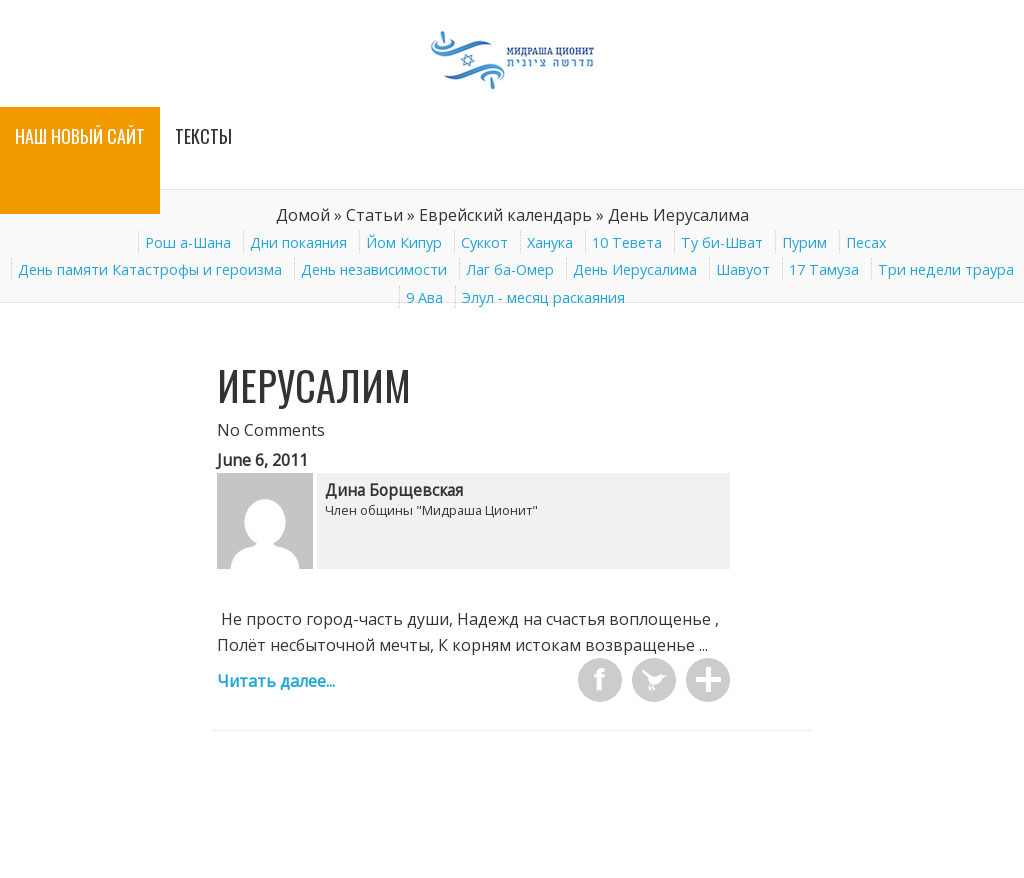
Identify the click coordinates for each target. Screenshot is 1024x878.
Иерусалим (314, 385)
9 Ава (424, 297)
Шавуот (743, 269)
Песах (866, 242)
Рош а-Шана (188, 242)
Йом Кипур (404, 242)
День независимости (374, 269)
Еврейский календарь (505, 215)
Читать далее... (276, 681)
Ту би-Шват (722, 242)
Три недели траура (946, 269)
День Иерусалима (635, 269)
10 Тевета (627, 242)
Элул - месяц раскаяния (543, 297)
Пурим (804, 242)
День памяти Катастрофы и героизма (150, 269)
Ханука (550, 242)
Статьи (374, 215)
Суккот (484, 242)
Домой (303, 215)
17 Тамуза (824, 269)
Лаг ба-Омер (510, 269)
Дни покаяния (298, 242)
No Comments (271, 430)
